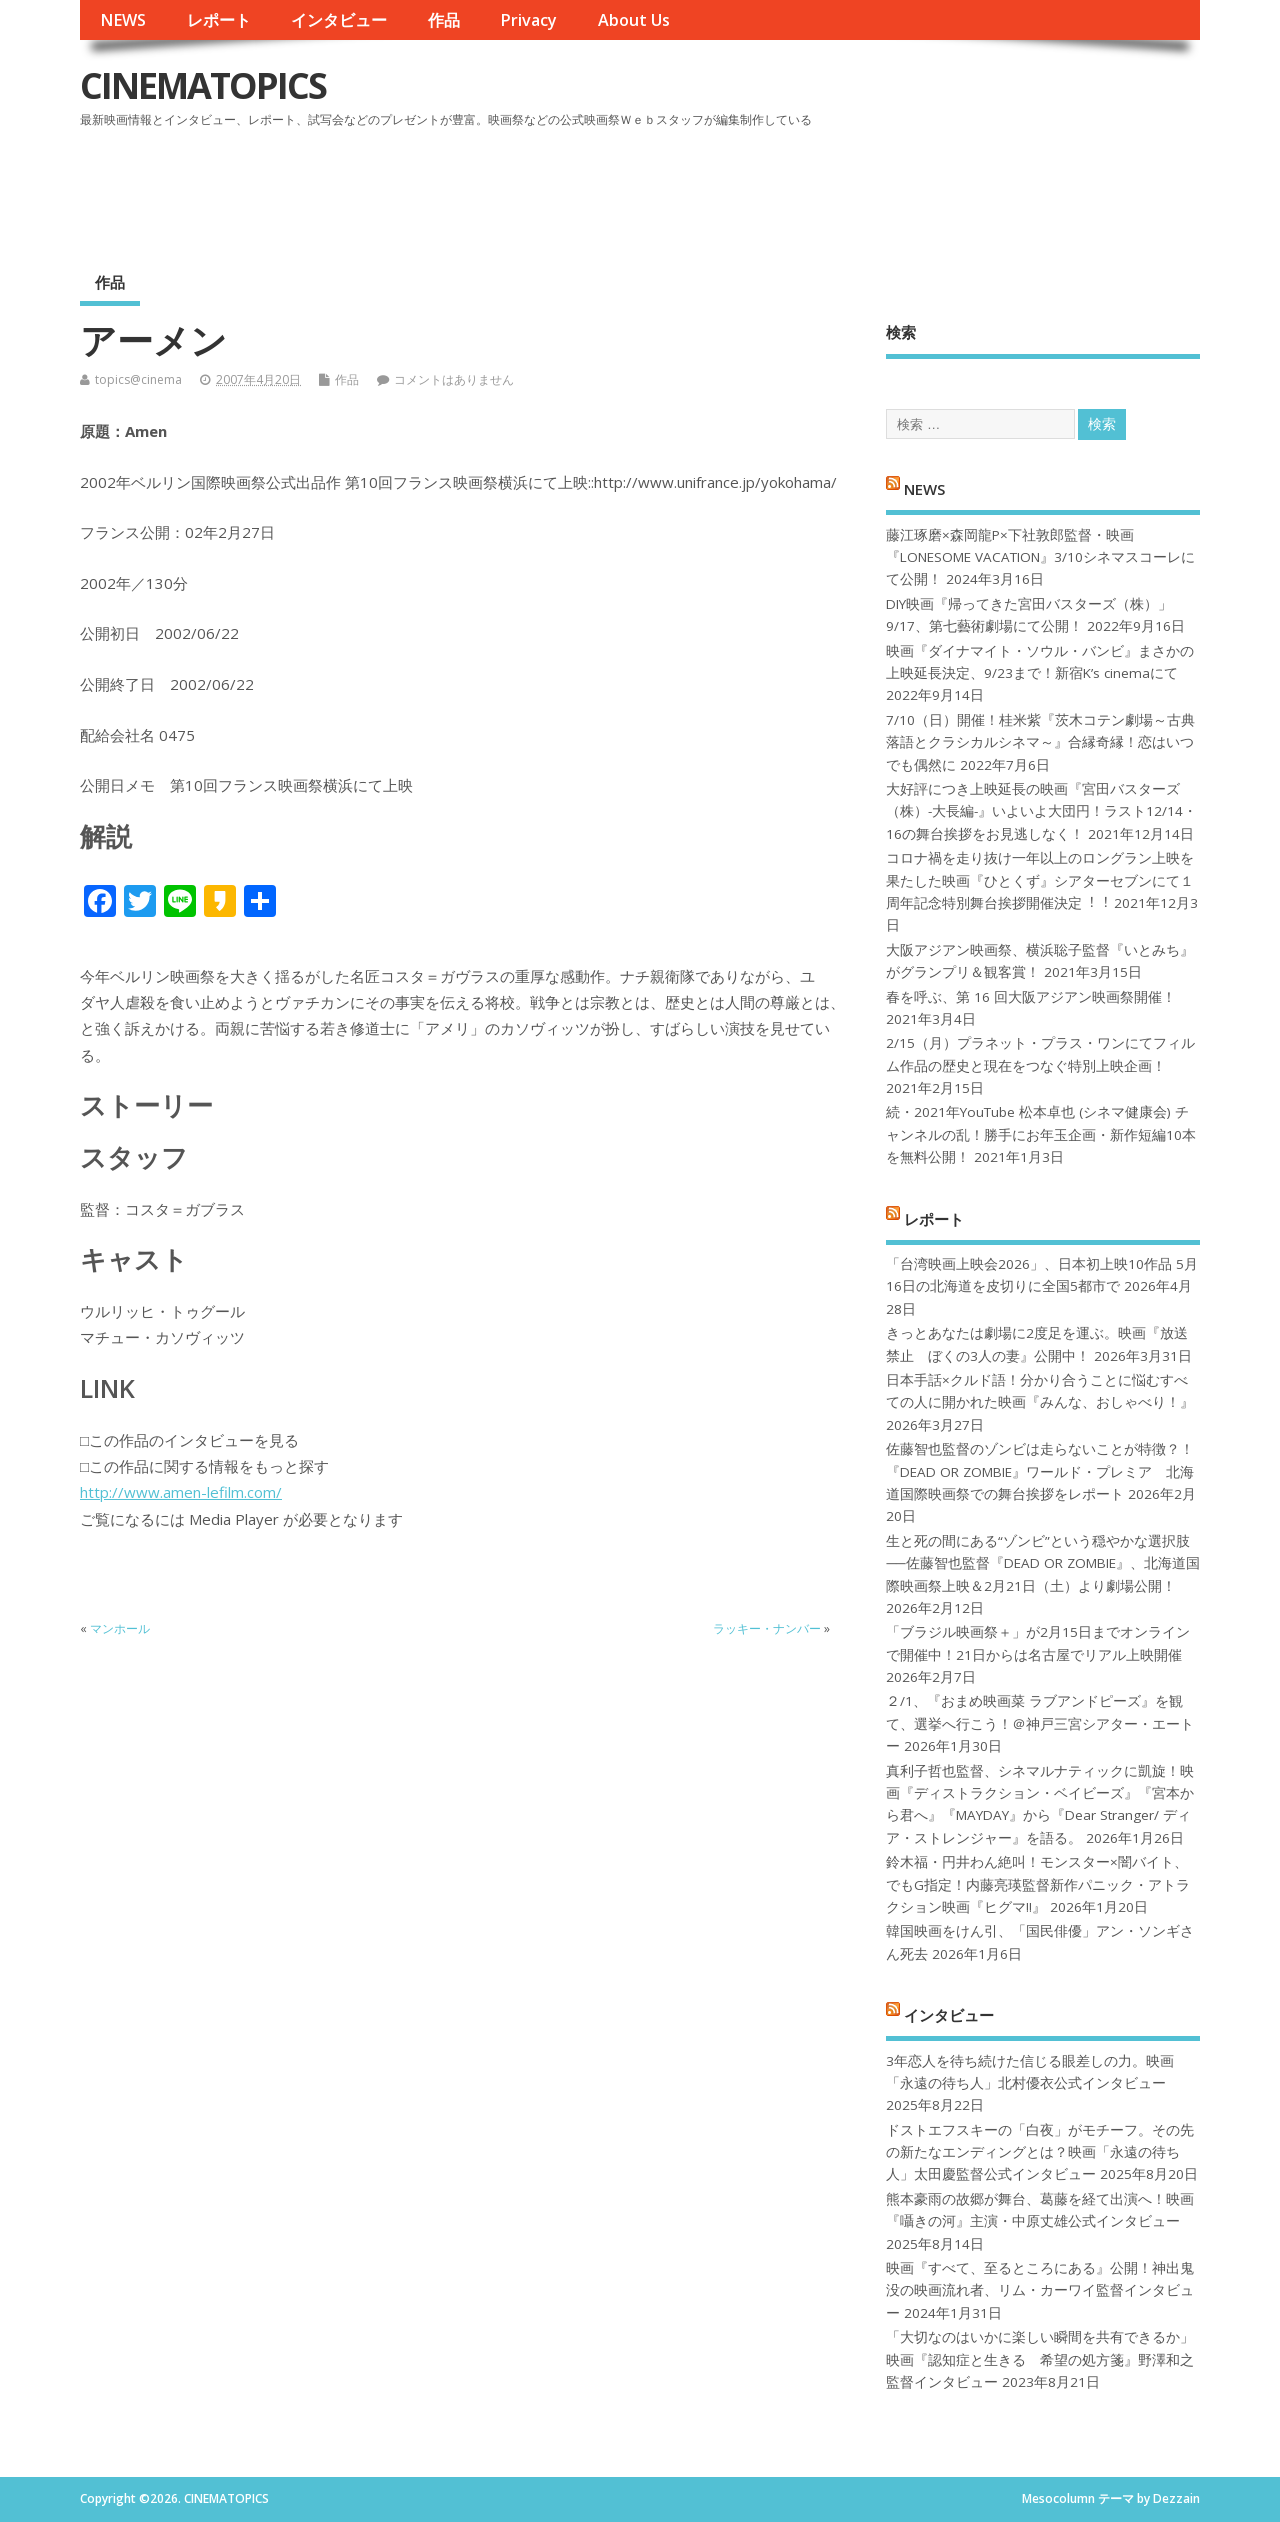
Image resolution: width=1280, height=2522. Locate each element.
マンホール (120, 1628)
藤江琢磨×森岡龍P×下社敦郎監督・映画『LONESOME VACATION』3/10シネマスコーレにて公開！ (1040, 557)
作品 (444, 20)
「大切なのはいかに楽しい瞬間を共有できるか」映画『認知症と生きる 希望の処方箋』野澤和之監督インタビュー (1040, 2359)
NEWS (123, 20)
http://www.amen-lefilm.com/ (181, 1492)
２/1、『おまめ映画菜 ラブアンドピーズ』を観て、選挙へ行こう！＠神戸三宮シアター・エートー (1040, 1723)
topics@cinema (138, 379)
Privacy (528, 20)
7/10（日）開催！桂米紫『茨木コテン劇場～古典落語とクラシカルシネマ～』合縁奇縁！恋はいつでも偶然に (1040, 742)
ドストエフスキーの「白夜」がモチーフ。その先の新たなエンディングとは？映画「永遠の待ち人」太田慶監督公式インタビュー (1040, 2152)
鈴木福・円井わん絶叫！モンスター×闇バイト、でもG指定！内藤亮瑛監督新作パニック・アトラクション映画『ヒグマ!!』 (1038, 1884)
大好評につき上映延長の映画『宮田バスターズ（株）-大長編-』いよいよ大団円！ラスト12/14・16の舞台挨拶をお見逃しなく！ (1041, 811)
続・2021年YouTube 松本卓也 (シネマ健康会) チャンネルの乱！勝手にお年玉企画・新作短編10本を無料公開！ (1041, 1134)
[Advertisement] (819, 189)
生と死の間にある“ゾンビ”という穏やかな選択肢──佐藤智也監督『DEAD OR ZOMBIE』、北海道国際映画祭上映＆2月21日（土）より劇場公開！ (1042, 1563)
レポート (219, 20)
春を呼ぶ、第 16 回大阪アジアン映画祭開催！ (1031, 997)
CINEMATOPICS (203, 85)
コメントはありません (454, 379)
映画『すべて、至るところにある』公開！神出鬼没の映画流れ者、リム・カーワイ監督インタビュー (1040, 2290)
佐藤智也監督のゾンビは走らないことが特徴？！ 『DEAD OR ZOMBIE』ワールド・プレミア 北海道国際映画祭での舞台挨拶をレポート (1040, 1471)
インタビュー (339, 20)
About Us (634, 20)
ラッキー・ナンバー (767, 1628)
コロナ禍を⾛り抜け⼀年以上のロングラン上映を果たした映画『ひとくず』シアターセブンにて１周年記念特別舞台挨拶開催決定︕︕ (1040, 880)
